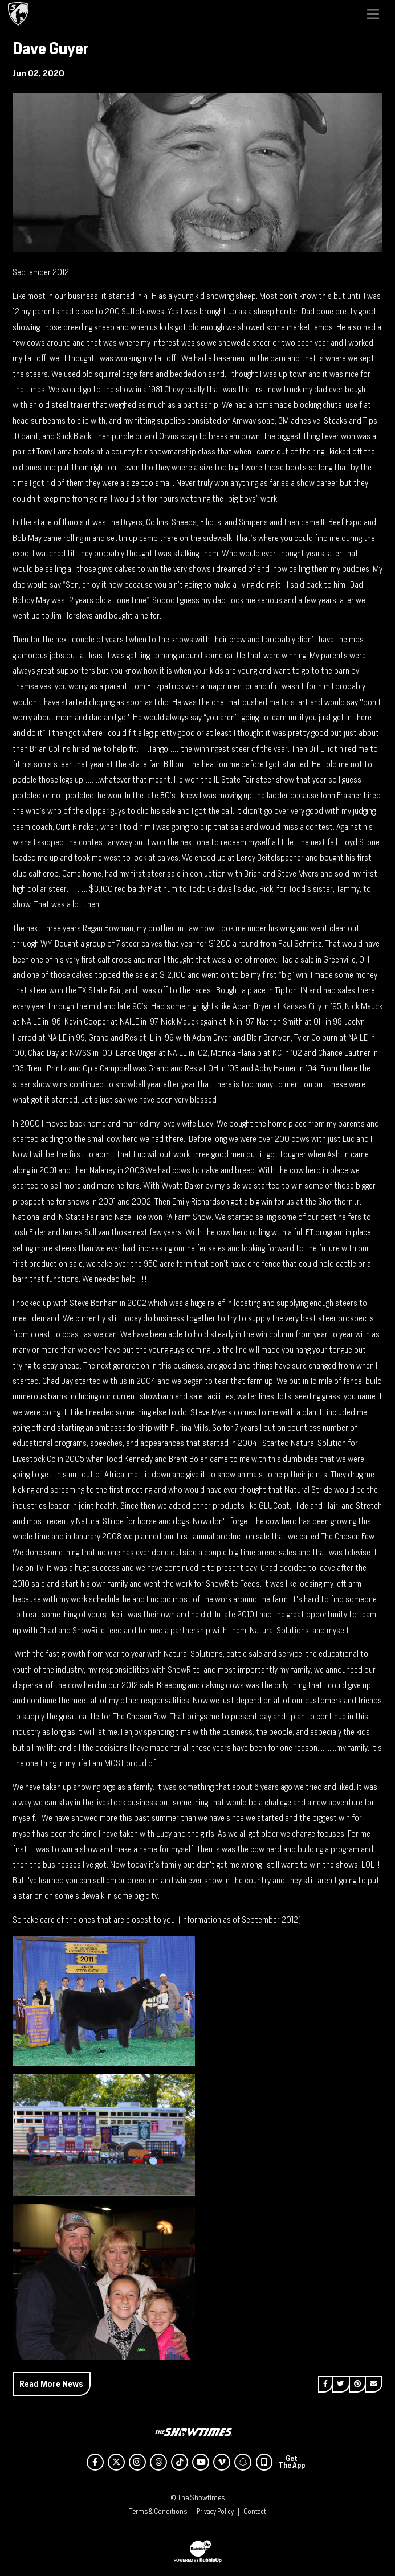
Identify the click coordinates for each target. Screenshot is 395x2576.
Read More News (51, 2384)
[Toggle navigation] (373, 13)
